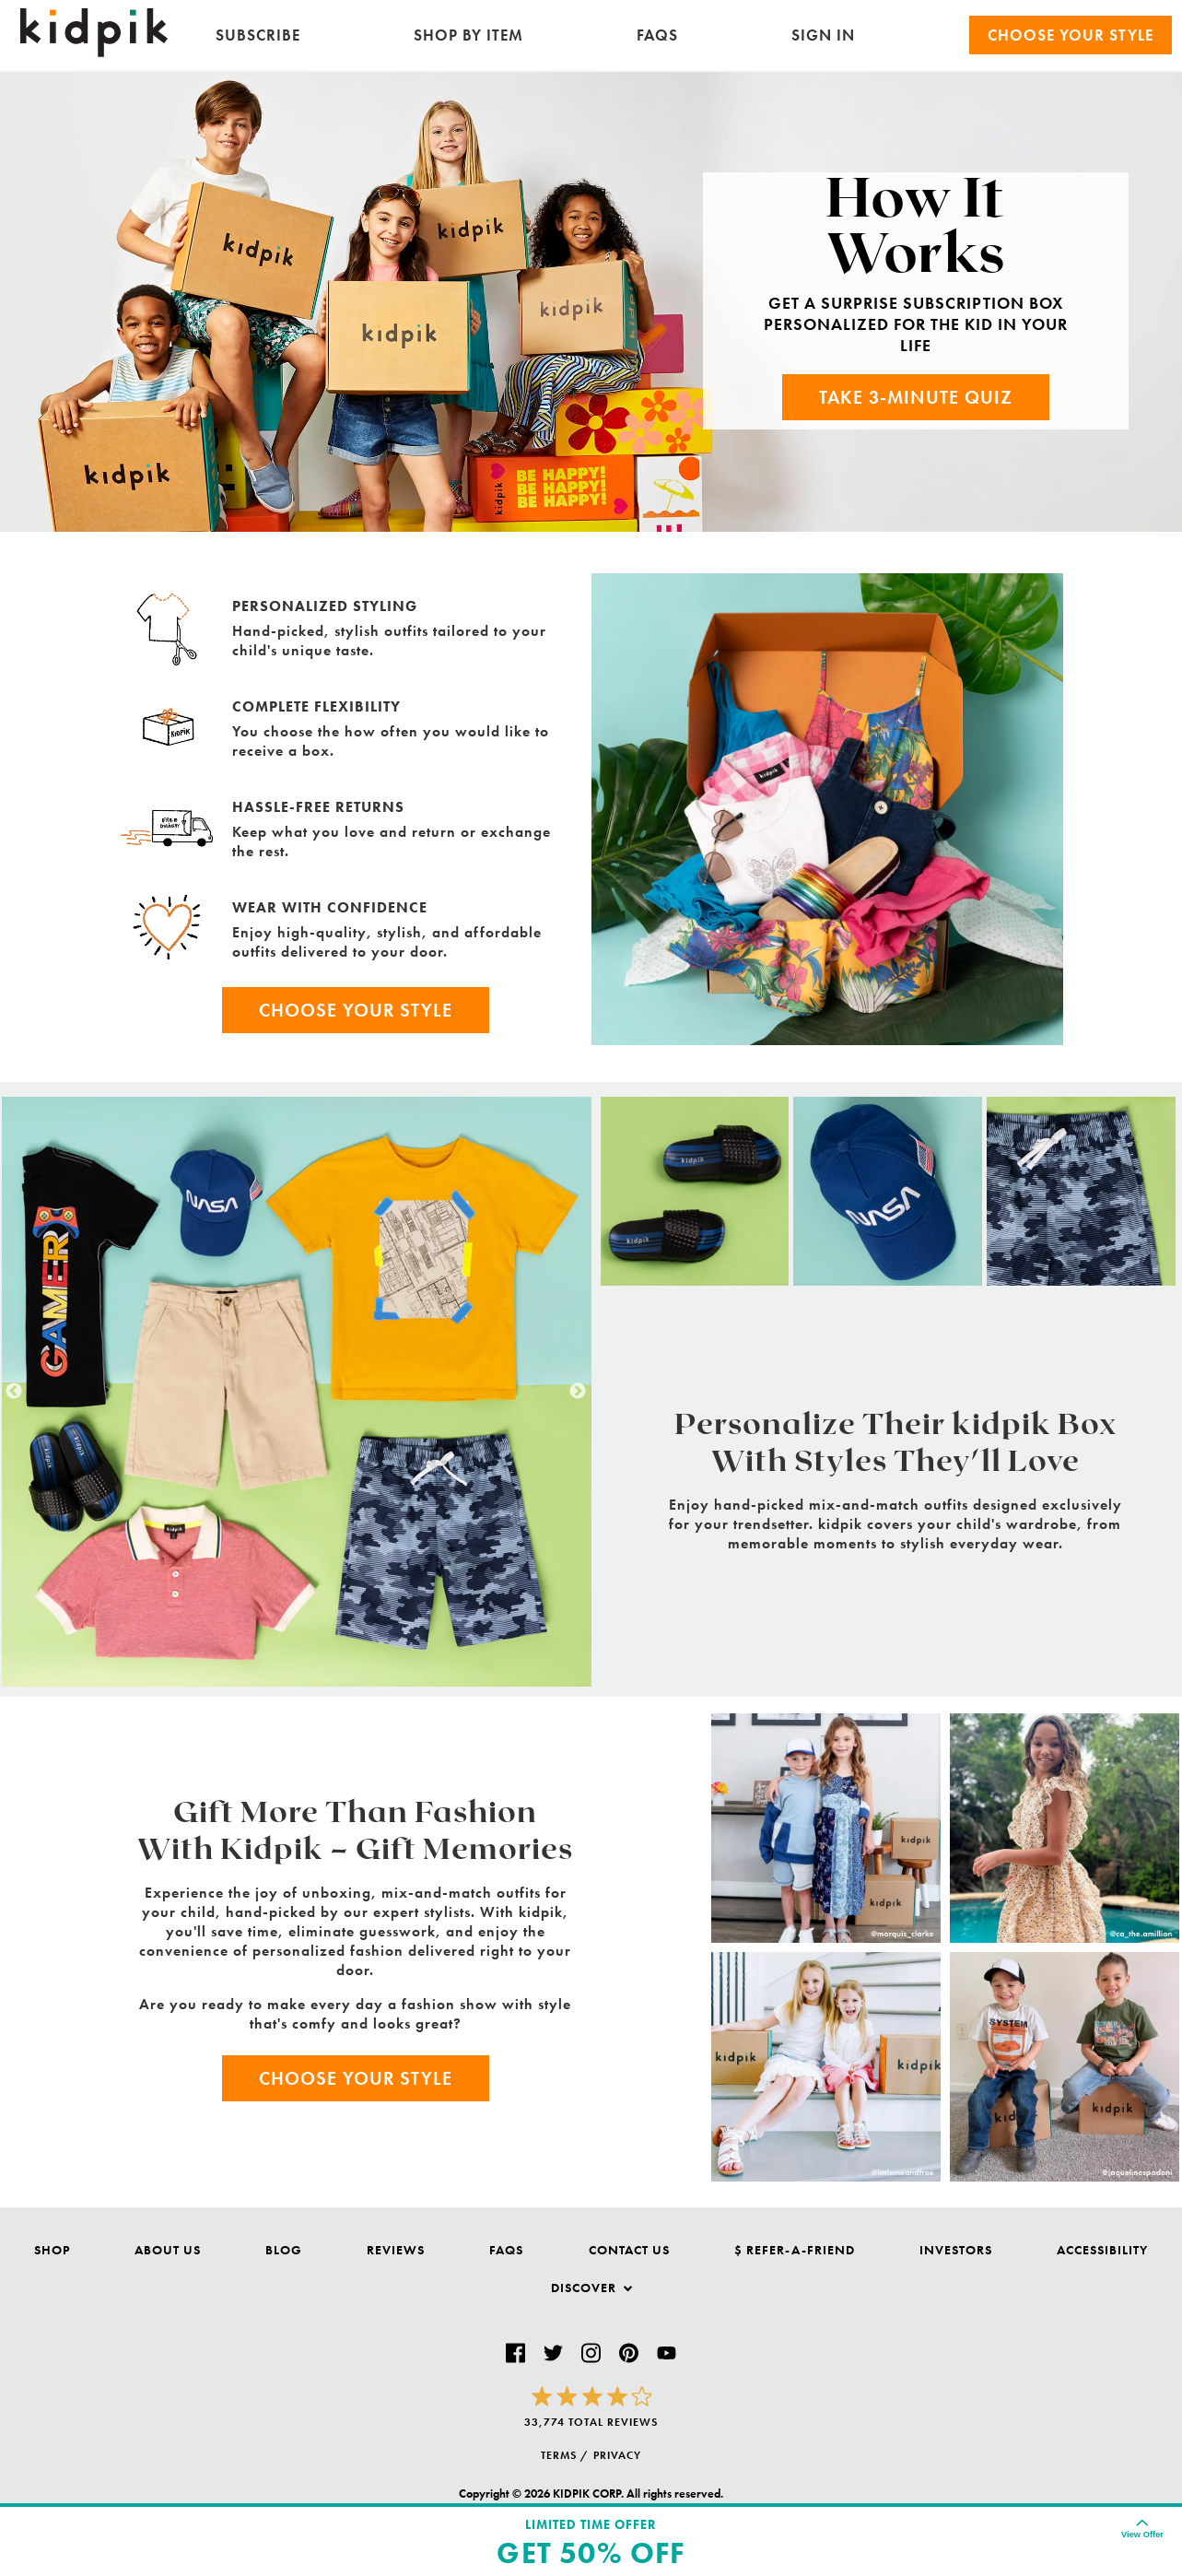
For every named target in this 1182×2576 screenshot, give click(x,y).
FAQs (657, 35)
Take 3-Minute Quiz (915, 397)
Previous (14, 1391)
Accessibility (1102, 2249)
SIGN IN (823, 35)
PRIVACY (617, 2455)
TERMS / (565, 2455)
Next (577, 1391)
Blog (283, 2249)
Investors (955, 2249)
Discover (591, 2287)
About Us (168, 2249)
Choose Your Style (355, 1010)
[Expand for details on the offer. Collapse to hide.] (1142, 2527)
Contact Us (629, 2249)
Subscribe (258, 35)
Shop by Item (468, 35)
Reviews (396, 2249)
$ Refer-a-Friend (794, 2249)
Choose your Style (1070, 35)
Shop (52, 2249)
